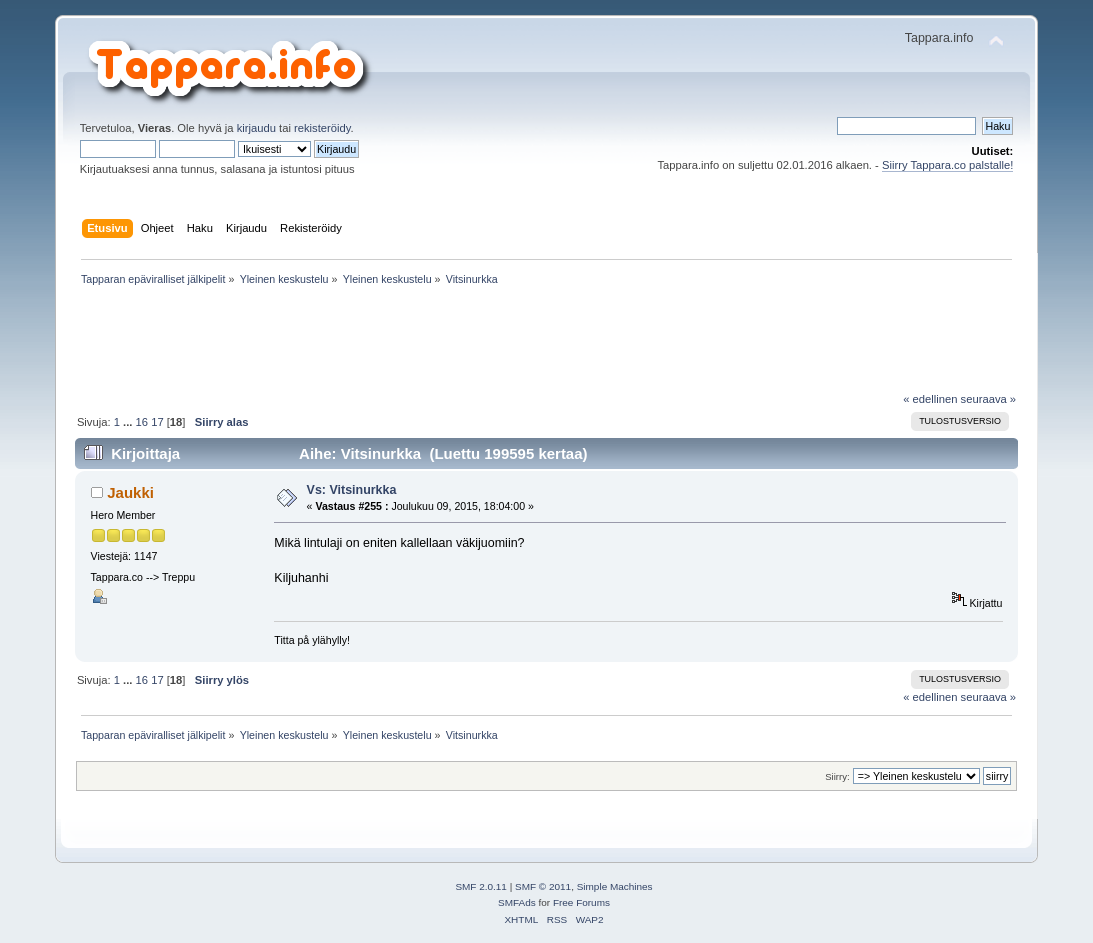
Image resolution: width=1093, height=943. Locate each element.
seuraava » (989, 399)
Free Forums (581, 902)
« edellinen (930, 399)
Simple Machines (615, 886)
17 (157, 422)
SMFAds (517, 902)
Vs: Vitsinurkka (352, 490)
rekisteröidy (322, 128)
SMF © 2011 (543, 886)
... (129, 422)
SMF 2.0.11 (481, 886)
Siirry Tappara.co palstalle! (947, 165)
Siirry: (837, 776)
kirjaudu (256, 128)
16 (142, 422)
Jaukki (130, 492)
